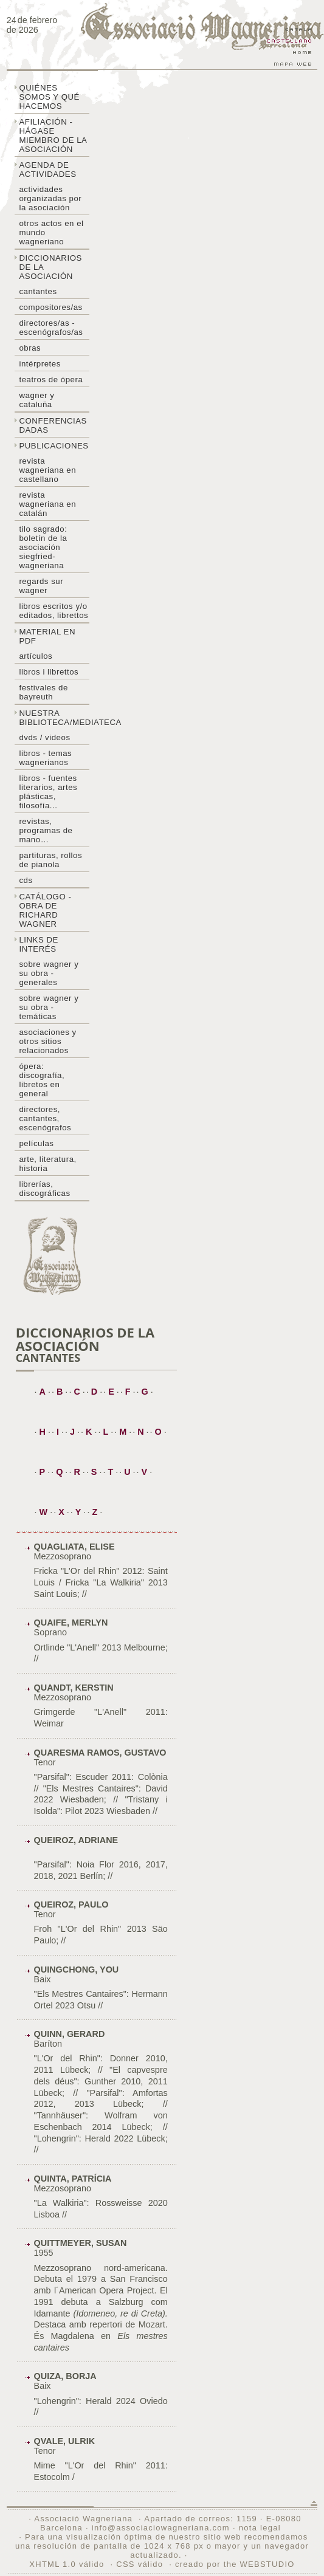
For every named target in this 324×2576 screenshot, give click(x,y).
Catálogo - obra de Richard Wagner (45, 910)
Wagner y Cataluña (36, 400)
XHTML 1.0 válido (66, 2564)
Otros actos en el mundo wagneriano (51, 232)
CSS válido (139, 2564)
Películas (36, 1143)
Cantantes (38, 291)
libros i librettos (48, 671)
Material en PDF (47, 636)
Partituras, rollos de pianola (50, 860)
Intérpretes (39, 363)
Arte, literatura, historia (47, 1164)
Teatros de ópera (51, 379)
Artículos (35, 656)
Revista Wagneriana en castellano (47, 470)
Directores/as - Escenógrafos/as (51, 327)
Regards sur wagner (41, 586)
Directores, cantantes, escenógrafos (45, 1118)
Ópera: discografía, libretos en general (41, 1080)
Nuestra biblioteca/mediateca (54, 718)
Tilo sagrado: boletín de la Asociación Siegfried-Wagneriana (43, 547)
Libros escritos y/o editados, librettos (53, 611)
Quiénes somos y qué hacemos (49, 97)
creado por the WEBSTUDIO (235, 2564)
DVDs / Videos (44, 737)
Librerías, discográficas (44, 1189)
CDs (25, 880)
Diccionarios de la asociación (50, 267)
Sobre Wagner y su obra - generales (48, 973)
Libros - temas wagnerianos (45, 758)
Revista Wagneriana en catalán (47, 504)
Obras (30, 347)
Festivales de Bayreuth (43, 692)
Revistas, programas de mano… (45, 830)
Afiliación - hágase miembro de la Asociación (53, 135)
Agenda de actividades (47, 169)
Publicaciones (53, 445)
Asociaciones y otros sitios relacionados (47, 1041)
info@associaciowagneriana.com (161, 2527)
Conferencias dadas (53, 425)
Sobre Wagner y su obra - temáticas (48, 1007)
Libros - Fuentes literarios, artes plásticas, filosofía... (48, 792)
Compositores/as (50, 307)
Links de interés (38, 944)
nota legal (260, 2527)
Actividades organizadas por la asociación (50, 198)
